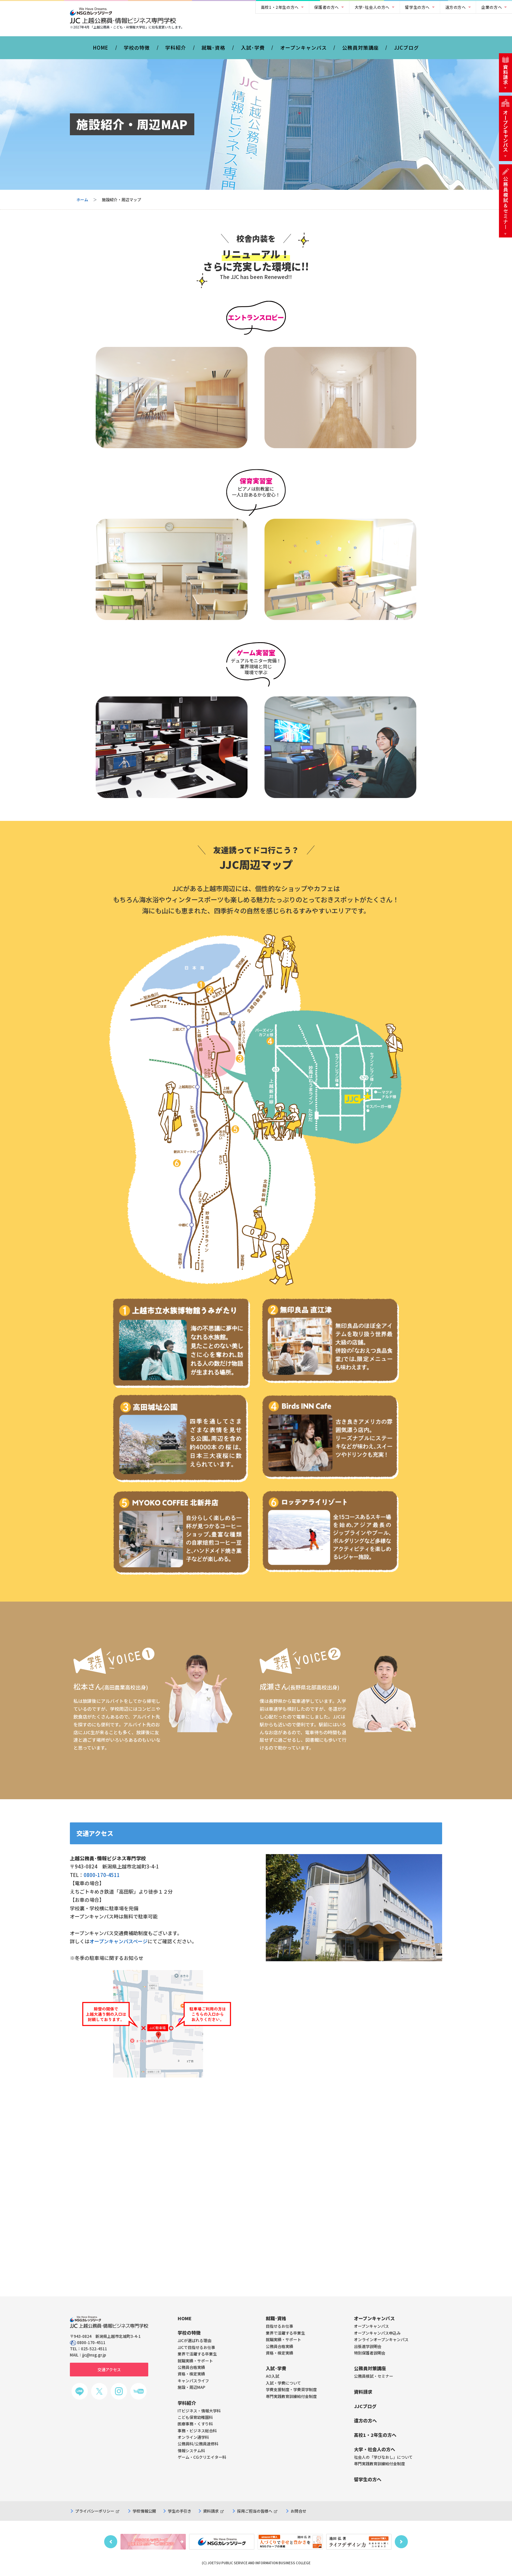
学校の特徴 (137, 47)
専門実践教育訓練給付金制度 (291, 2396)
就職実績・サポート (283, 2339)
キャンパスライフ (193, 2380)
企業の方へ (491, 7)
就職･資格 (213, 47)
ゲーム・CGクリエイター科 (202, 2457)
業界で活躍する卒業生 (285, 2333)
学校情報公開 (144, 2511)
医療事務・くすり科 (195, 2423)
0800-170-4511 (102, 1874)
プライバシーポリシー (97, 2511)
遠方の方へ (455, 7)
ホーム (82, 199)
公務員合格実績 (279, 2346)
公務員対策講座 (360, 47)
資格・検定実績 (279, 2353)
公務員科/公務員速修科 (198, 2443)
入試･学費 (253, 47)
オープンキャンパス (303, 47)
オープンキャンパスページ (118, 1941)
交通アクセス (109, 2369)
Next (401, 2541)
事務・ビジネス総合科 (197, 2430)
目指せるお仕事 (279, 2326)
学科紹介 (175, 47)
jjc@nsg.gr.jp (94, 2354)
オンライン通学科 (193, 2437)
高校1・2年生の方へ (280, 7)
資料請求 (213, 2511)
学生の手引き (179, 2511)
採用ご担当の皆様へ (257, 2511)
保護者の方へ (326, 7)
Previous (110, 2541)
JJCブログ (406, 47)
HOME (100, 47)
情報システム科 (191, 2450)
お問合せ (298, 2511)
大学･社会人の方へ (372, 7)
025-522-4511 (94, 2348)
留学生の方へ (417, 7)
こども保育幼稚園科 (195, 2417)
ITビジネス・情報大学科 (199, 2410)
